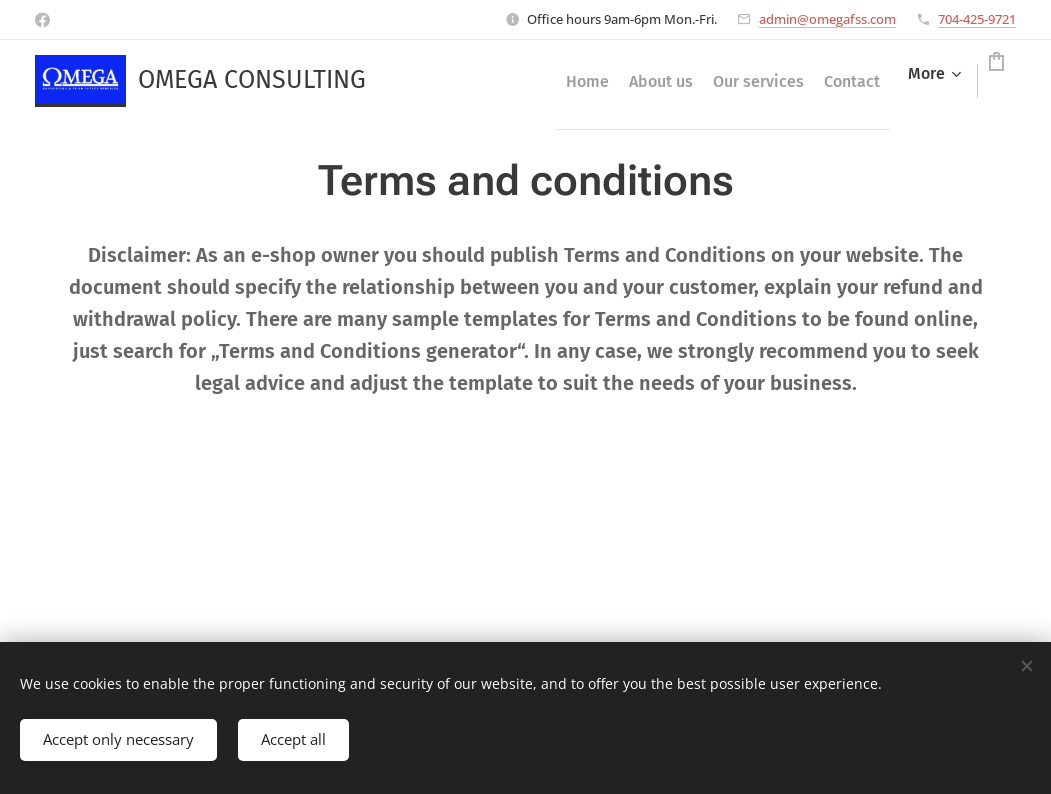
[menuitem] (483, 81)
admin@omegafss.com (827, 19)
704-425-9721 (977, 19)
